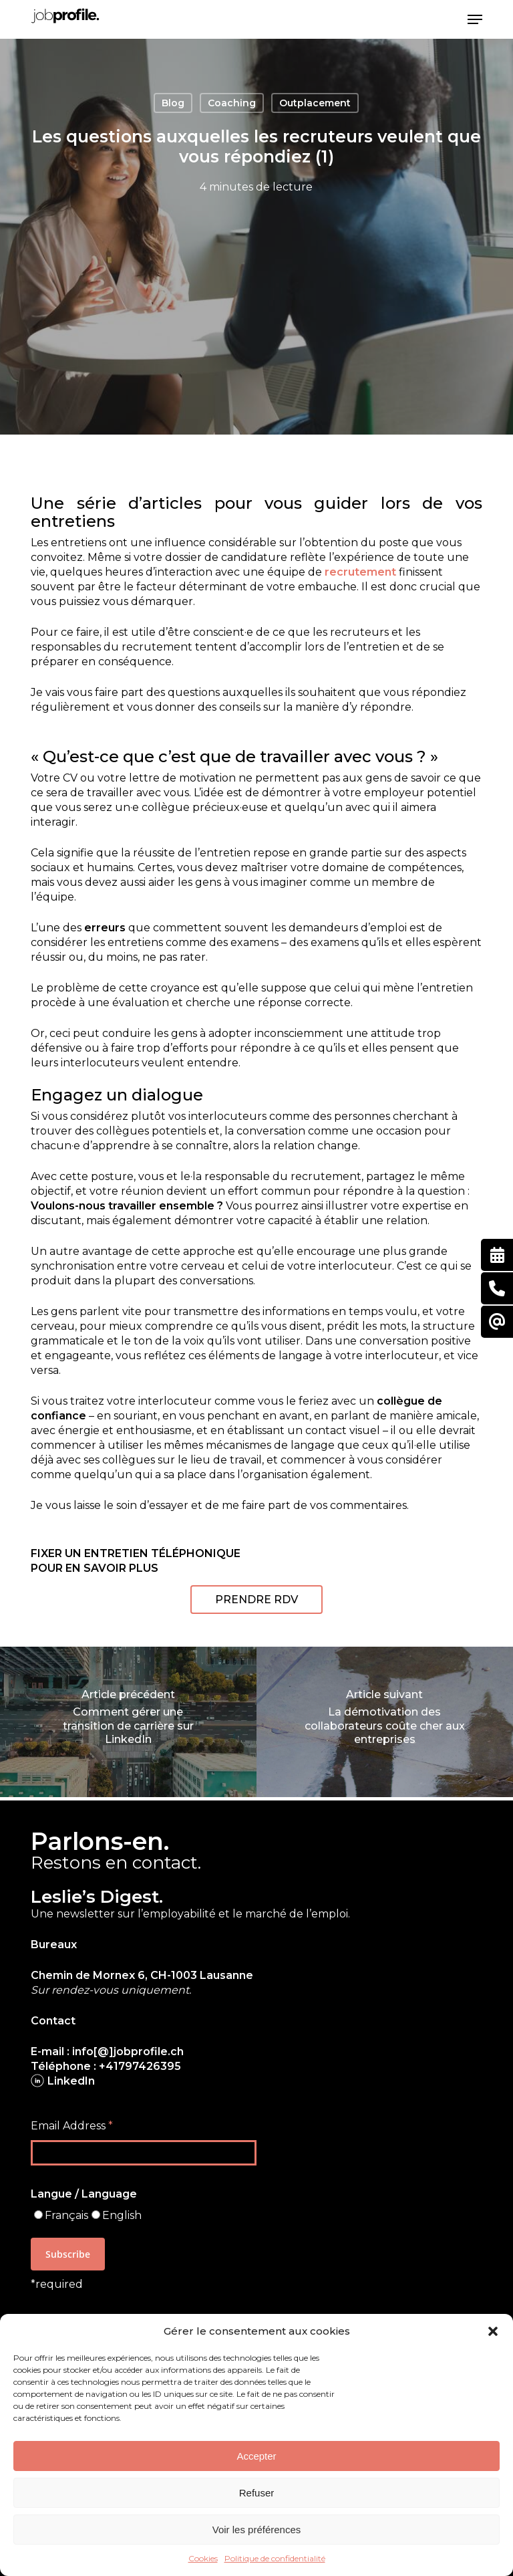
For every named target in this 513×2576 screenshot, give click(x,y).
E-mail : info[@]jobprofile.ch (107, 2051)
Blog (173, 103)
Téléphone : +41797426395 (106, 2066)
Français (66, 2215)
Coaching (232, 103)
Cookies (203, 2558)
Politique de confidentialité (274, 2558)
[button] (493, 2331)
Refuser (257, 2492)
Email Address (72, 2125)
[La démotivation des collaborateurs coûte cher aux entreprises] (384, 1722)
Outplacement (315, 103)
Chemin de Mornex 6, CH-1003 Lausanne (142, 1975)
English (122, 2215)
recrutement (360, 572)
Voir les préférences (256, 2529)
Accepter (256, 2456)
